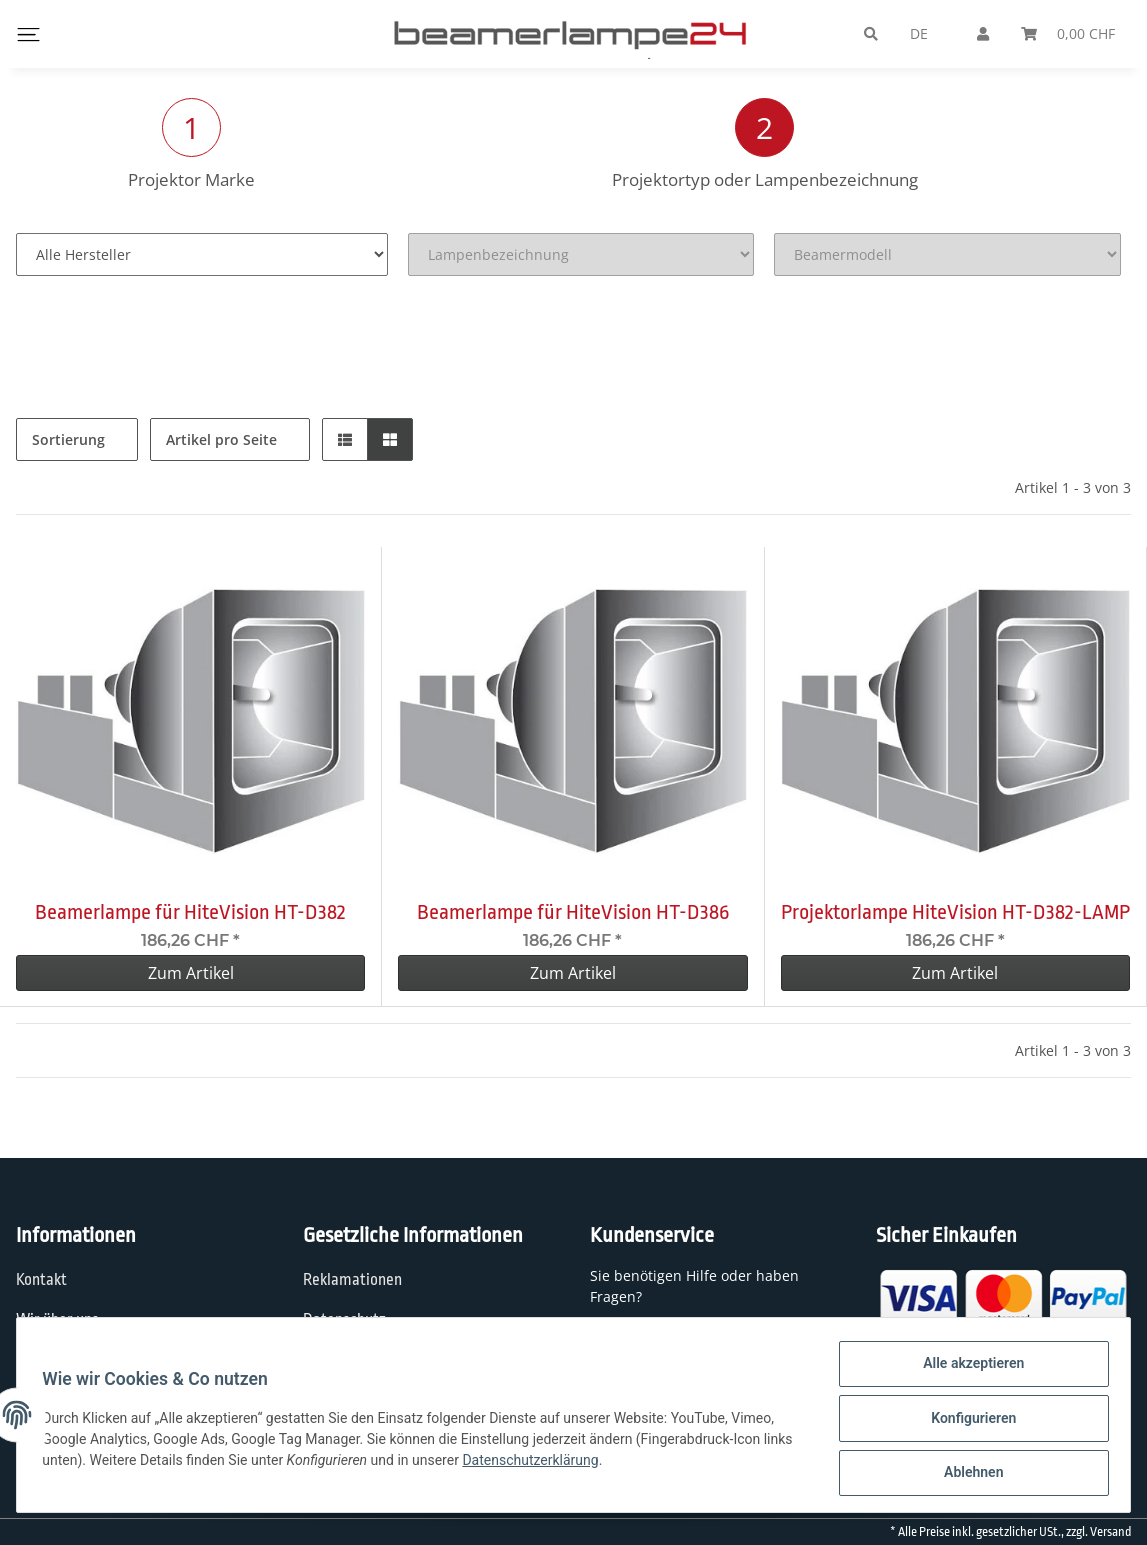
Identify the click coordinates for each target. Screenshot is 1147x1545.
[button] (345, 439)
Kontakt (41, 1280)
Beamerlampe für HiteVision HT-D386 (573, 912)
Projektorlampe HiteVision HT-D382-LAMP (955, 912)
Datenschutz (344, 1320)
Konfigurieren (966, 1422)
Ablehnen (966, 1474)
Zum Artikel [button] (191, 973)
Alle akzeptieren (966, 1370)
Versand (1110, 1532)
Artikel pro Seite (221, 439)
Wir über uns (57, 1320)
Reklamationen (352, 1280)
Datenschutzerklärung (569, 1464)
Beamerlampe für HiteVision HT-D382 (190, 912)
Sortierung (68, 439)
